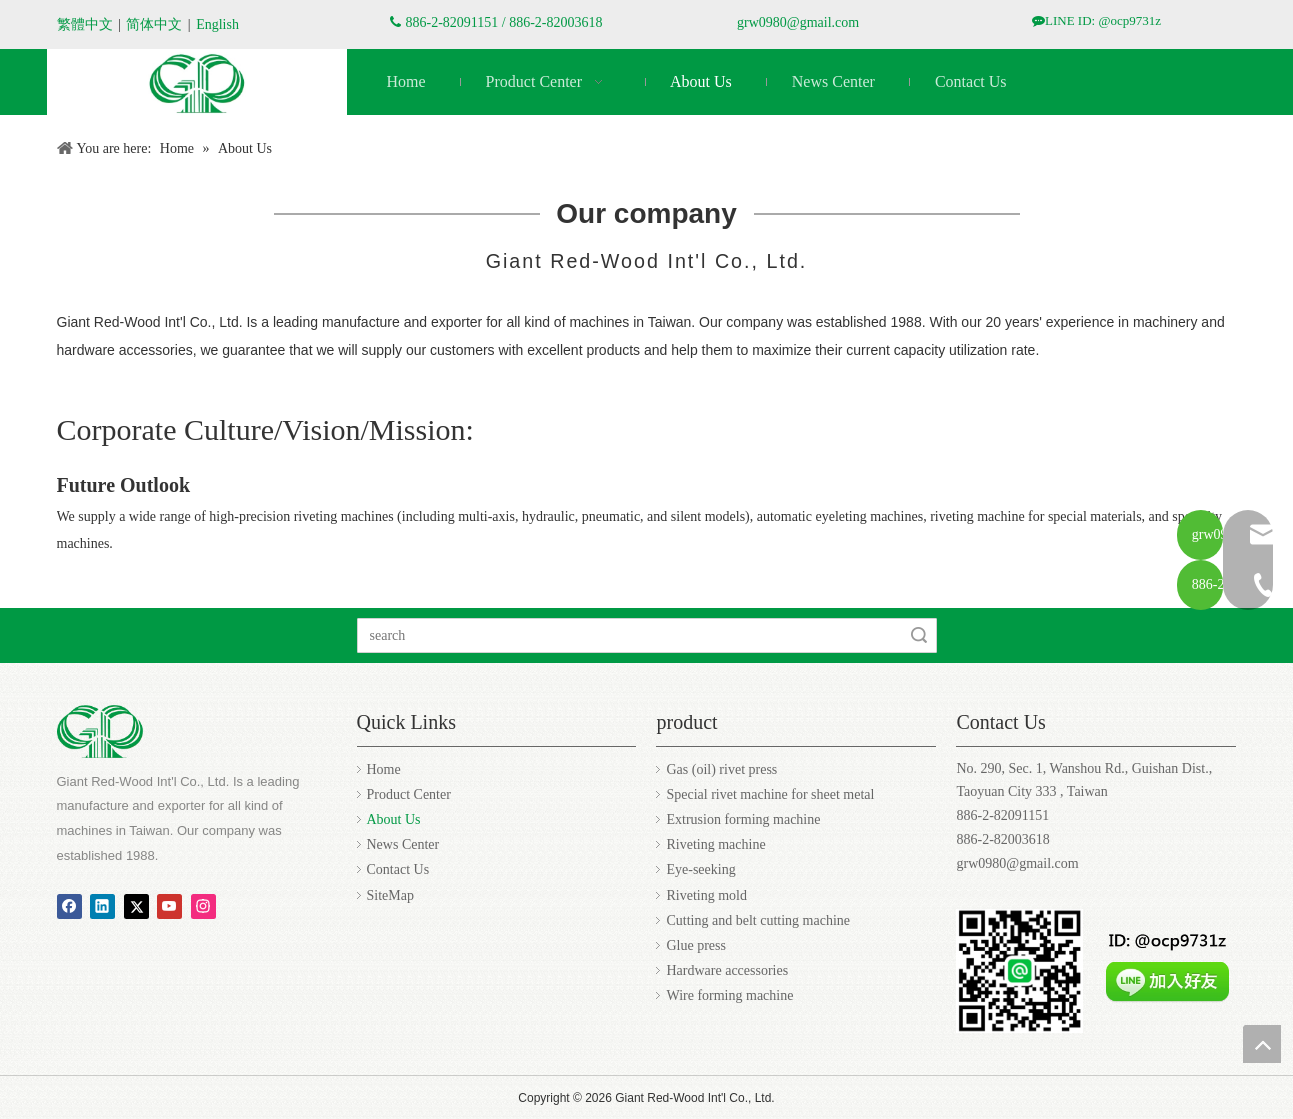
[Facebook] (69, 906)
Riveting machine (715, 844)
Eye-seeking (700, 869)
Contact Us (398, 869)
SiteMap (390, 895)
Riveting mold (706, 895)
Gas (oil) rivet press (721, 769)
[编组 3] (197, 83)
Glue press (696, 945)
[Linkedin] (102, 906)
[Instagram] (203, 906)
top (1262, 1044)
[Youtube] (169, 906)
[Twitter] (136, 906)
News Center (403, 844)
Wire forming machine (729, 995)
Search (919, 635)
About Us (394, 819)
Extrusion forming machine (743, 819)
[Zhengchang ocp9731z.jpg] (1019, 971)
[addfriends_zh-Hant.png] (1167, 961)
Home (384, 769)
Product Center (409, 794)
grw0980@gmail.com (798, 22)
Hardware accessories (727, 970)
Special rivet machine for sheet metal (770, 794)
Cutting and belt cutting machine (758, 920)
